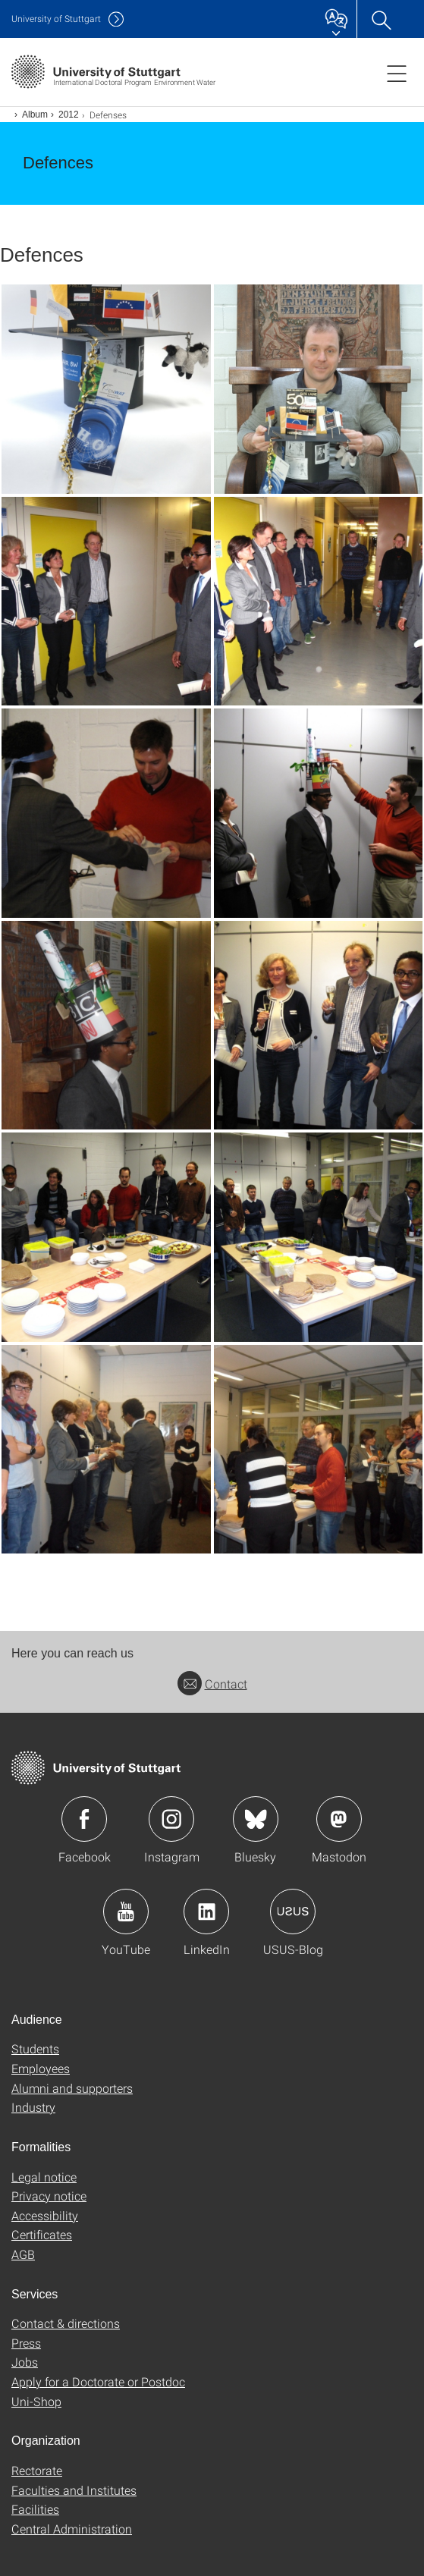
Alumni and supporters (72, 2088)
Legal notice (44, 2177)
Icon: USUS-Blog (293, 1911)
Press (26, 2343)
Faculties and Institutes (74, 2490)
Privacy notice (48, 2196)
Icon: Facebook (84, 1819)
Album (35, 114)
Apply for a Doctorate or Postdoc (98, 2381)
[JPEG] (106, 389)
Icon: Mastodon (339, 1819)
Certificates (41, 2234)
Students (35, 2048)
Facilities (35, 2509)
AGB (23, 2254)
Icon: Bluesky (255, 1819)
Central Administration (71, 2529)
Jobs (24, 2362)
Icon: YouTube (126, 1911)
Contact (212, 1684)
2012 (68, 114)
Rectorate (36, 2470)
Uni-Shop (36, 2401)
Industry (33, 2107)
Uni (56, 18)
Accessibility (44, 2215)
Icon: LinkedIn (206, 1911)
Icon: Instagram (171, 1819)
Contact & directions (65, 2323)
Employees (40, 2068)
